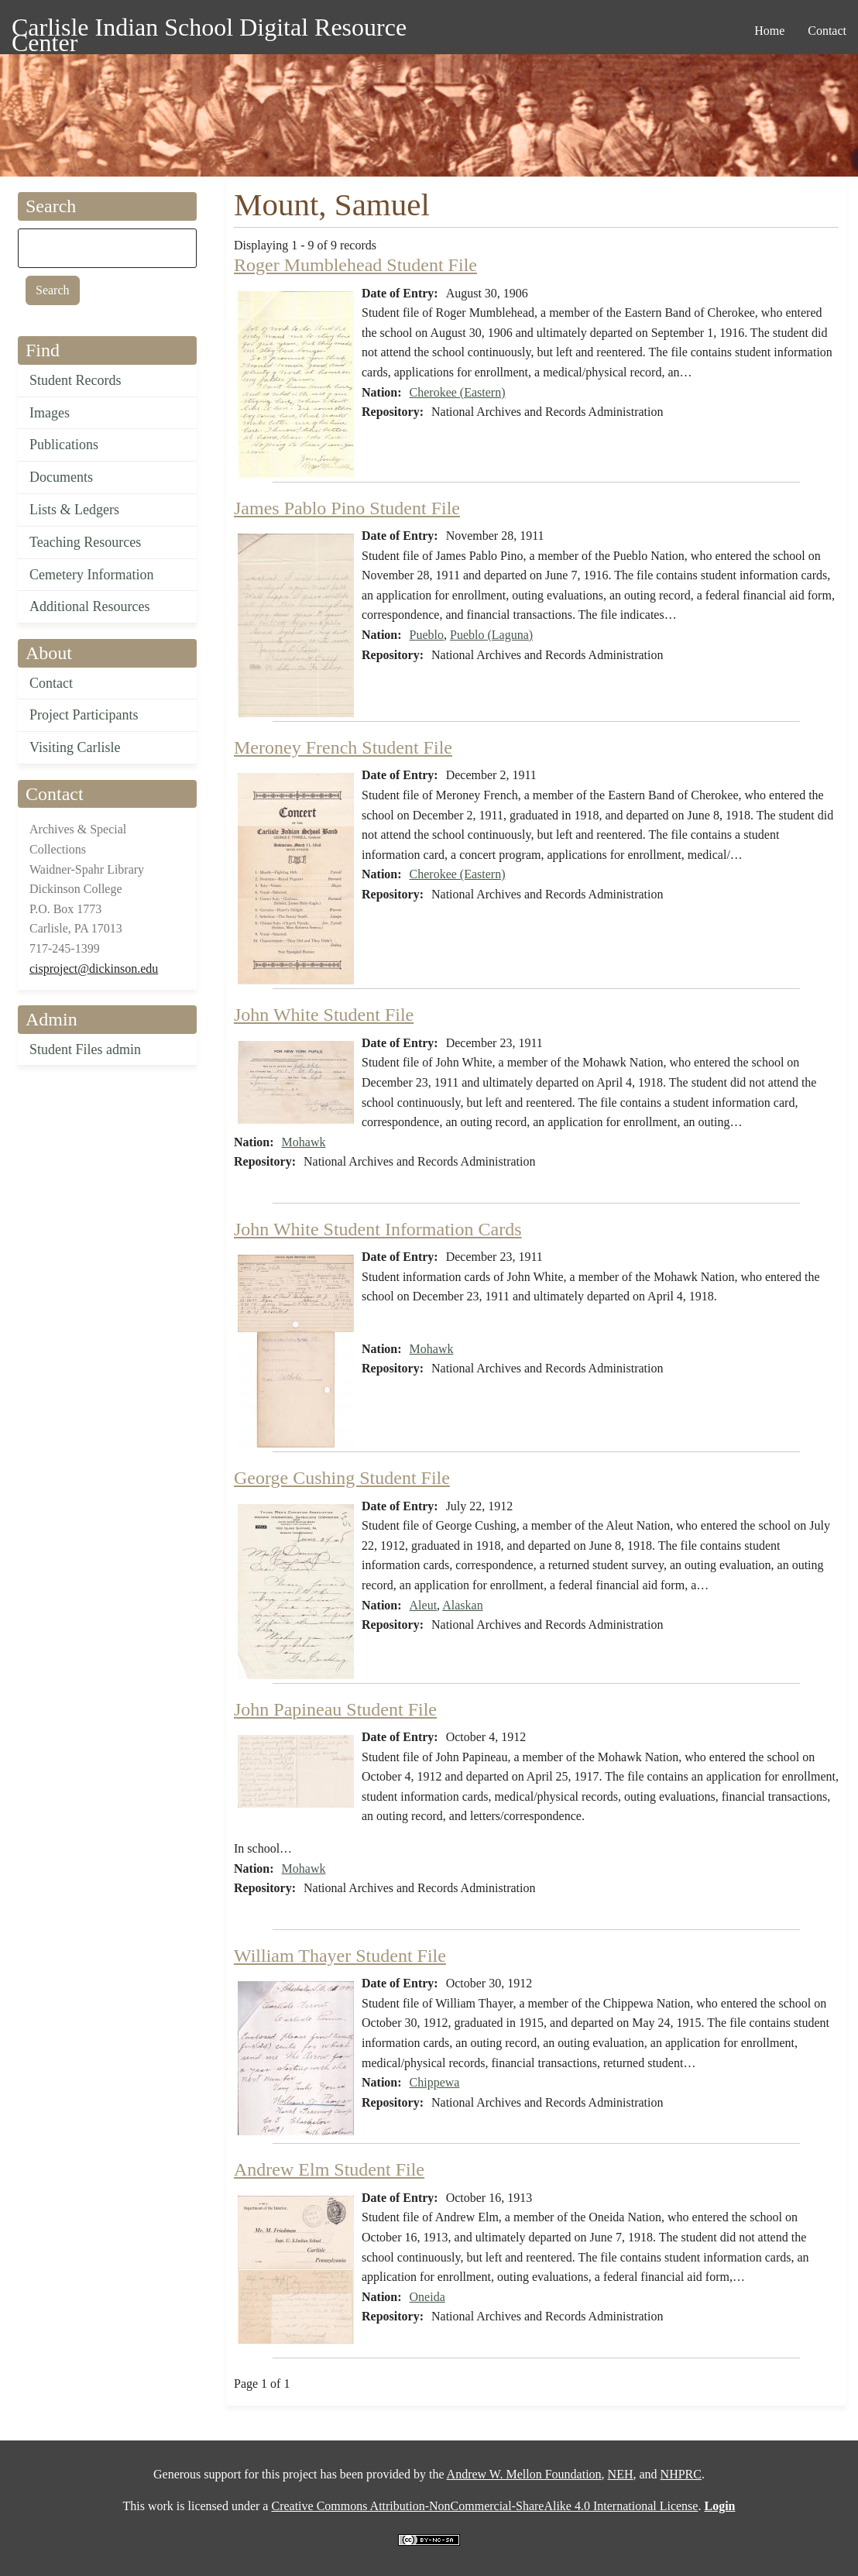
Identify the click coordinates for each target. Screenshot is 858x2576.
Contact (51, 683)
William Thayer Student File (340, 1956)
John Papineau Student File (335, 1709)
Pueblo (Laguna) (491, 634)
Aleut (424, 1605)
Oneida (427, 2296)
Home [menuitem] (769, 30)
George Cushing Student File (342, 1478)
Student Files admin (85, 1049)
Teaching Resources (85, 542)
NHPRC (681, 2474)
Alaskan (462, 1605)
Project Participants (83, 715)
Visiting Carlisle (74, 747)
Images (49, 413)
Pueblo (427, 634)
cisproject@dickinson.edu (93, 968)
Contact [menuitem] (827, 30)
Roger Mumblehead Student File (355, 265)
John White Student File (324, 1015)
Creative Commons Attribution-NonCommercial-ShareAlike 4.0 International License (484, 2505)
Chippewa (435, 2082)
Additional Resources (89, 606)
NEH (620, 2474)
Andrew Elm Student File (329, 2169)
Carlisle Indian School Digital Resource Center (209, 29)
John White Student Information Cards (378, 1229)
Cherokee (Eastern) (458, 392)
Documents (61, 477)
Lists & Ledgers (74, 509)
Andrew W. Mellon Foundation (524, 2474)
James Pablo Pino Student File (347, 508)
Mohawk (304, 1142)
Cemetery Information (91, 574)
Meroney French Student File (343, 747)
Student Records (75, 380)
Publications (63, 444)
